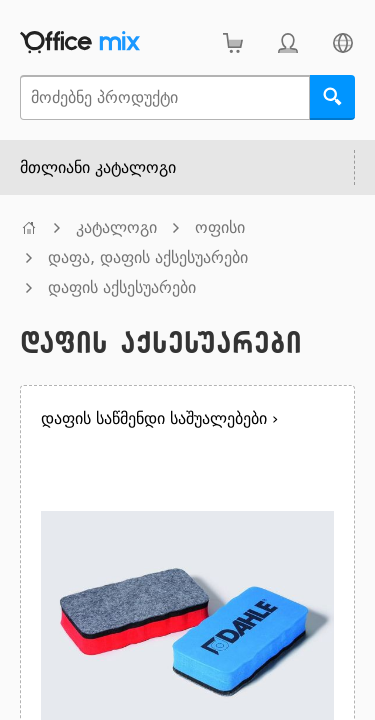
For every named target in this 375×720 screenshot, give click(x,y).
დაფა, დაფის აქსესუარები (148, 257)
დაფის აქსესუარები (122, 287)
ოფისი (220, 227)
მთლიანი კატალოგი (98, 167)
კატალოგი (116, 227)
